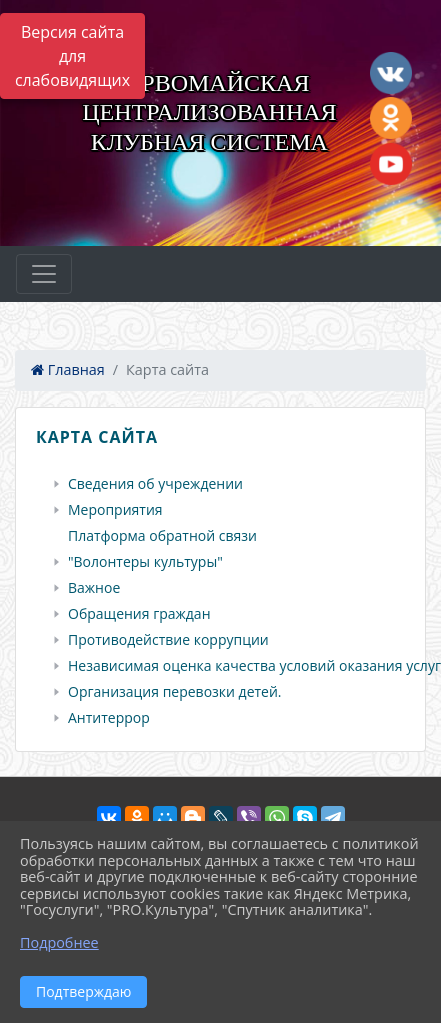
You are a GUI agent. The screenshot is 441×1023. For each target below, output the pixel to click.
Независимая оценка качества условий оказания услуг (254, 666)
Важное (94, 588)
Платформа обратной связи (162, 536)
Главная (68, 369)
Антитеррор (109, 718)
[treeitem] (224, 484)
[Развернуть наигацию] (44, 274)
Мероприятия (115, 510)
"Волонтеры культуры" (145, 562)
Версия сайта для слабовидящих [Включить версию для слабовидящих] (72, 56)
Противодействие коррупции (168, 640)
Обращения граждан (139, 614)
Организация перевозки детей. (175, 692)
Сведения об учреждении (155, 484)
